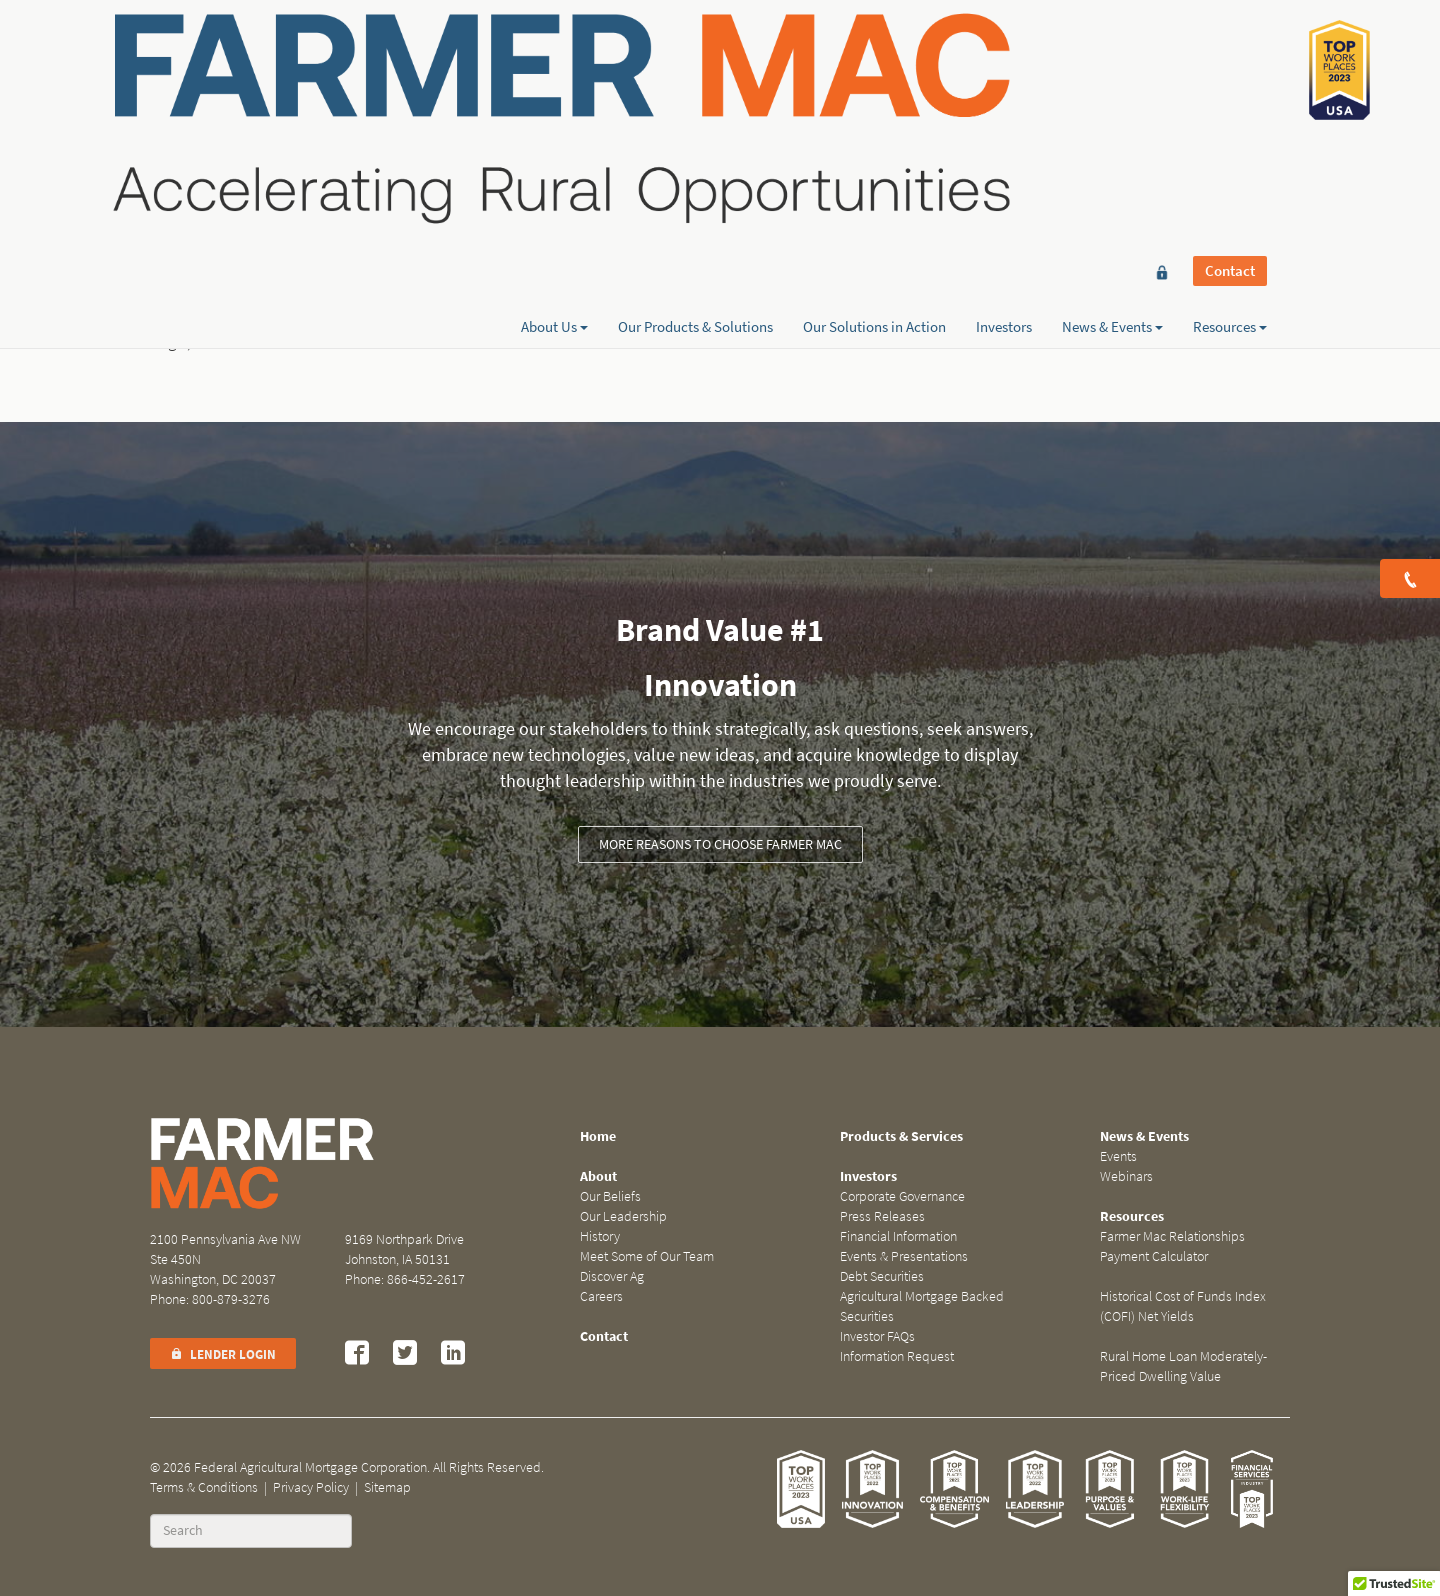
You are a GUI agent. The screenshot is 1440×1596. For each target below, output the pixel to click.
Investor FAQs (877, 1336)
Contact (1230, 52)
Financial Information (898, 1236)
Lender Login (223, 1354)
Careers (601, 1296)
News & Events (1112, 87)
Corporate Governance (902, 1196)
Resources (1230, 87)
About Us (554, 87)
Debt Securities (882, 1276)
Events (1118, 1156)
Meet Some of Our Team (647, 1256)
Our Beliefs (610, 1196)
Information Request (897, 1356)
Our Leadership (623, 1216)
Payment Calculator (1154, 1256)
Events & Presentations (904, 1256)
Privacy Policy (311, 1487)
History (600, 1236)
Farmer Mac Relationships (1172, 1236)
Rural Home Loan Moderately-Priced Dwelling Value (1183, 1366)
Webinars (1126, 1176)
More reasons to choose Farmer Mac (720, 844)
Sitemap (387, 1487)
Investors (1004, 87)
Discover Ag (612, 1276)
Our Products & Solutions (695, 87)
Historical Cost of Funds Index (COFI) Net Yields (1183, 1306)
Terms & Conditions (204, 1487)
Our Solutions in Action (874, 87)
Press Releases (882, 1216)
